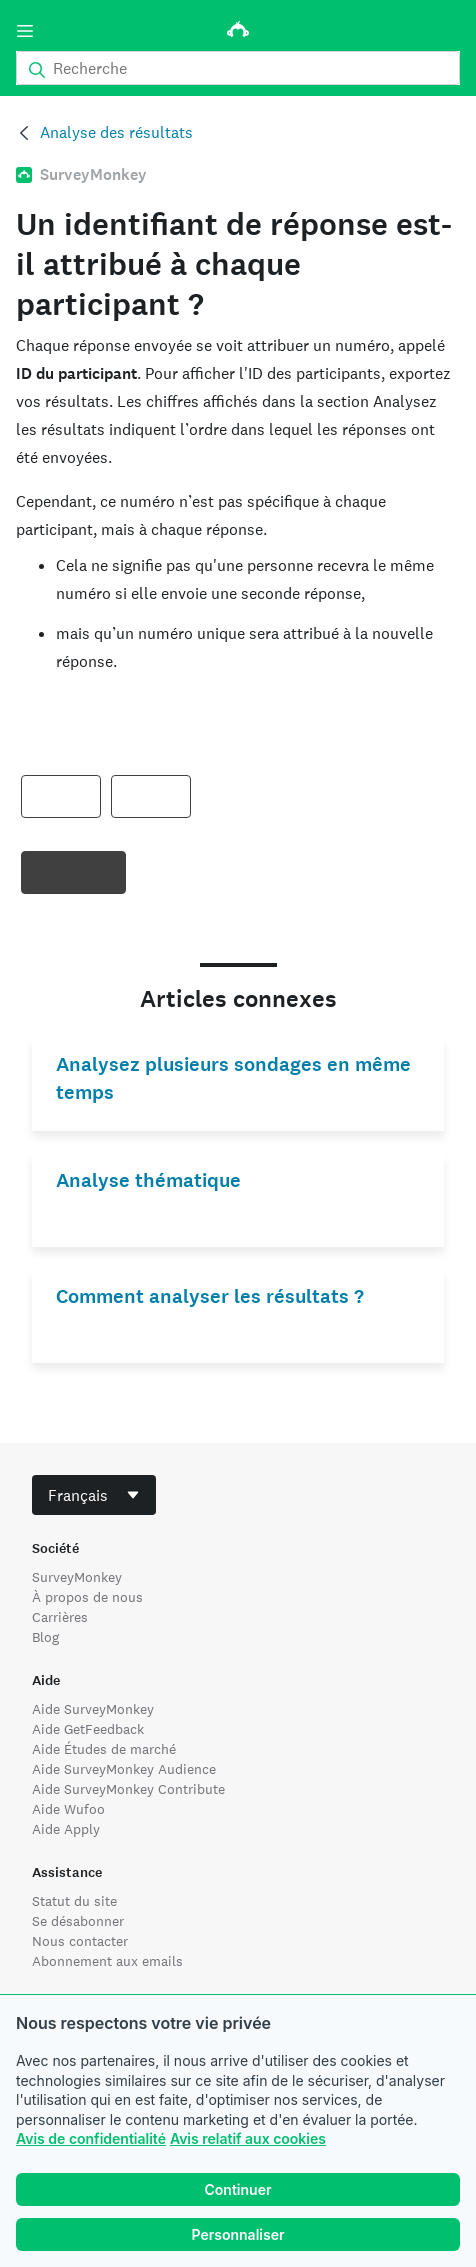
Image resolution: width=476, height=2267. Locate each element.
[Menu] (25, 31)
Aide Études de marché (104, 1749)
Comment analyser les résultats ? (210, 1296)
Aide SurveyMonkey (93, 1709)
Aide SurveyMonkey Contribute (128, 1789)
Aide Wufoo (68, 1809)
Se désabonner (78, 1921)
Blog (45, 1637)
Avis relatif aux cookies (248, 2138)
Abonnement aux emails (107, 1961)
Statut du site (74, 1901)
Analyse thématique (148, 1180)
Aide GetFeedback (88, 1729)
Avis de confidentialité (91, 2138)
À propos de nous (87, 1597)
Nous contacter (80, 1941)
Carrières (60, 1617)
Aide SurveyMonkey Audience (124, 1769)
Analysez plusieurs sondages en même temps (233, 1078)
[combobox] (94, 1495)
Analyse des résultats (116, 132)
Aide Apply (66, 1829)
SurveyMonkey (77, 1577)
